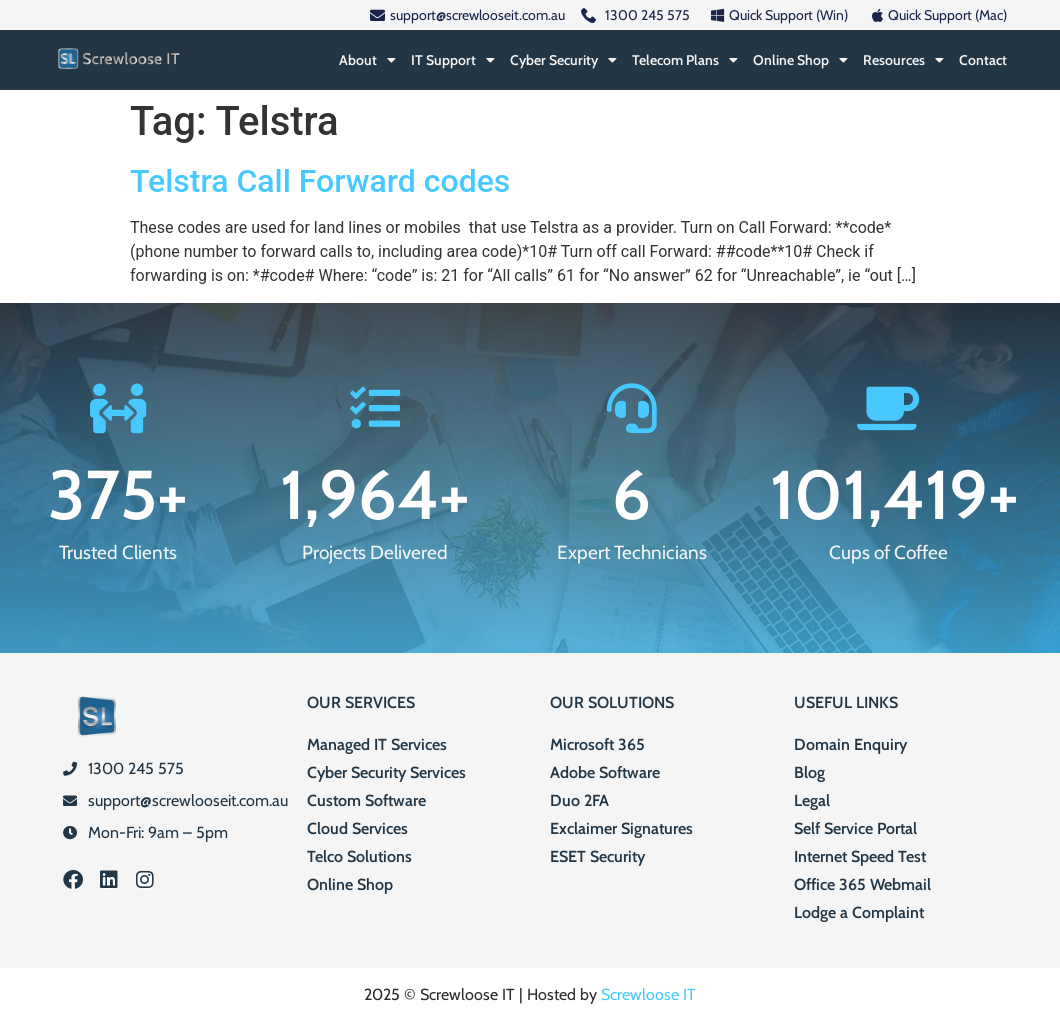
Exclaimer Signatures (621, 828)
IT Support (453, 60)
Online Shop (800, 60)
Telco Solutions (359, 856)
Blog (809, 772)
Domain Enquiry (850, 744)
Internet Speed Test (860, 856)
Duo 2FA (579, 800)
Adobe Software (605, 772)
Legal (812, 800)
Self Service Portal (855, 828)
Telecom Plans (685, 60)
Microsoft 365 (597, 744)
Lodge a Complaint (859, 912)
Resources (903, 60)
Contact (983, 60)
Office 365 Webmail (862, 884)
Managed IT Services (377, 744)
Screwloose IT (648, 994)
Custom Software (366, 800)
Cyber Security (563, 60)
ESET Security (597, 856)
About (367, 60)
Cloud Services (357, 828)
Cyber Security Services (386, 772)
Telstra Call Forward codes (320, 181)
